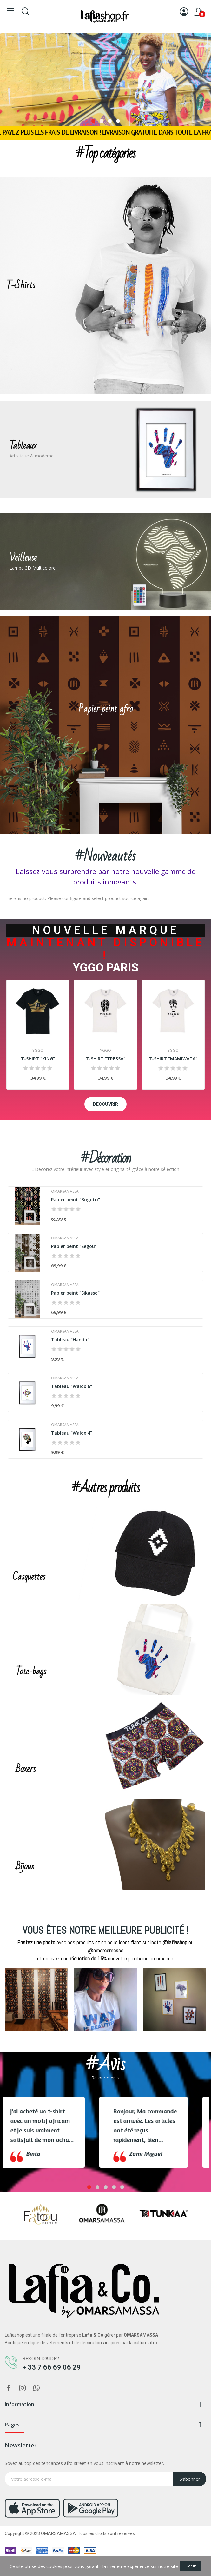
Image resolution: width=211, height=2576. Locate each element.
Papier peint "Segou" (74, 1246)
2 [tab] (101, 121)
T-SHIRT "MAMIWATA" (173, 1059)
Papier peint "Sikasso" (75, 1293)
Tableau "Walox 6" (71, 1386)
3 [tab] (110, 121)
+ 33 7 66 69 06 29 (51, 2367)
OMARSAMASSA (65, 1191)
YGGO (37, 1050)
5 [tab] (122, 2187)
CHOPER (9, 1681)
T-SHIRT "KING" (38, 1059)
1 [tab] (93, 121)
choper (27, 103)
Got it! (190, 2566)
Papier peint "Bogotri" (75, 1200)
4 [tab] (118, 121)
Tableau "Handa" (70, 1340)
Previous (17, 2003)
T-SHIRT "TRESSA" (105, 1059)
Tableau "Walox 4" (71, 1433)
